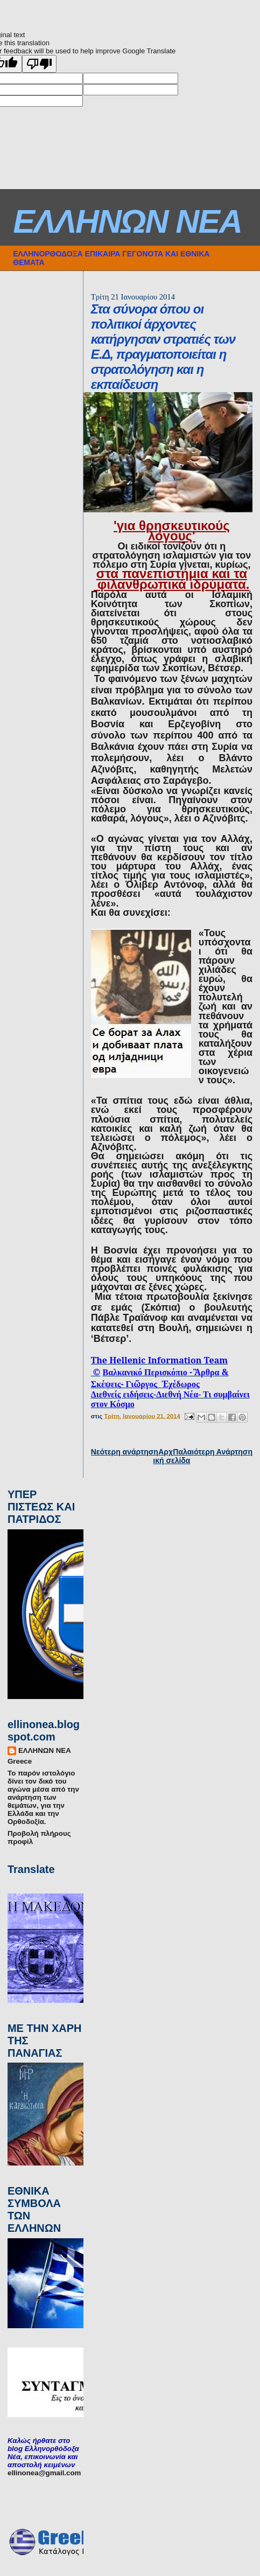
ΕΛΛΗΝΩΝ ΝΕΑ (127, 221)
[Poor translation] (39, 64)
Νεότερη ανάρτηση (124, 1451)
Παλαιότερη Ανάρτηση (212, 1451)
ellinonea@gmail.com (44, 2473)
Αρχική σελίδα (171, 1456)
